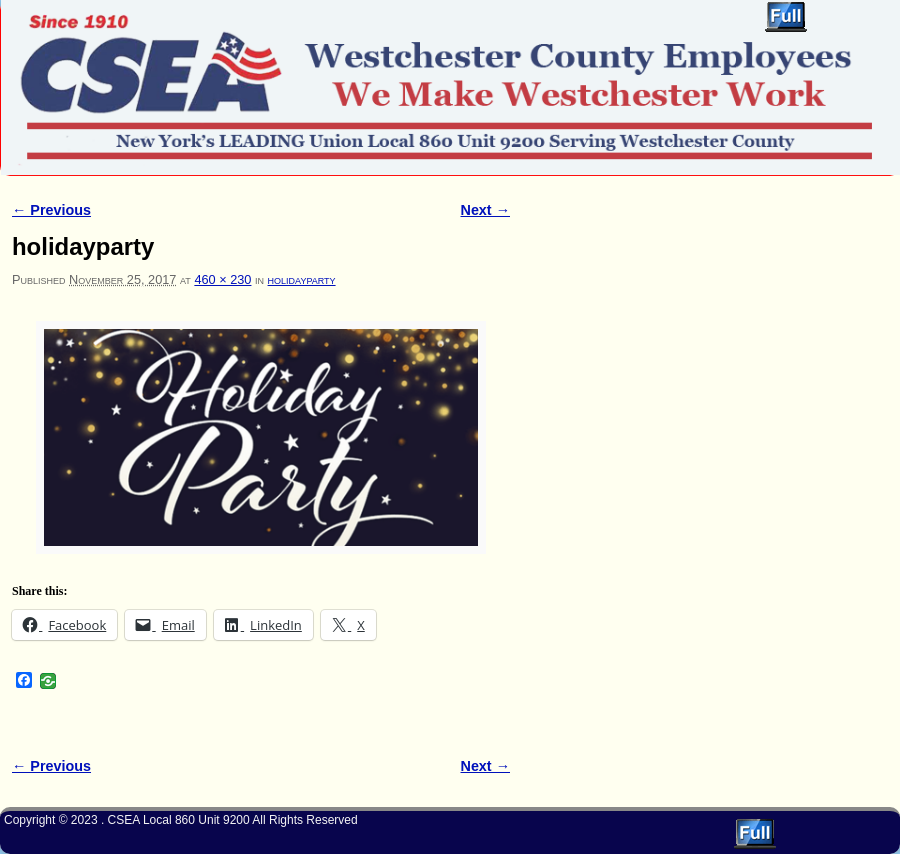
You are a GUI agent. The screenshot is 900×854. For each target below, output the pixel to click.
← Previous (51, 210)
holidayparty (302, 279)
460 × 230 (222, 279)
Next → (485, 210)
